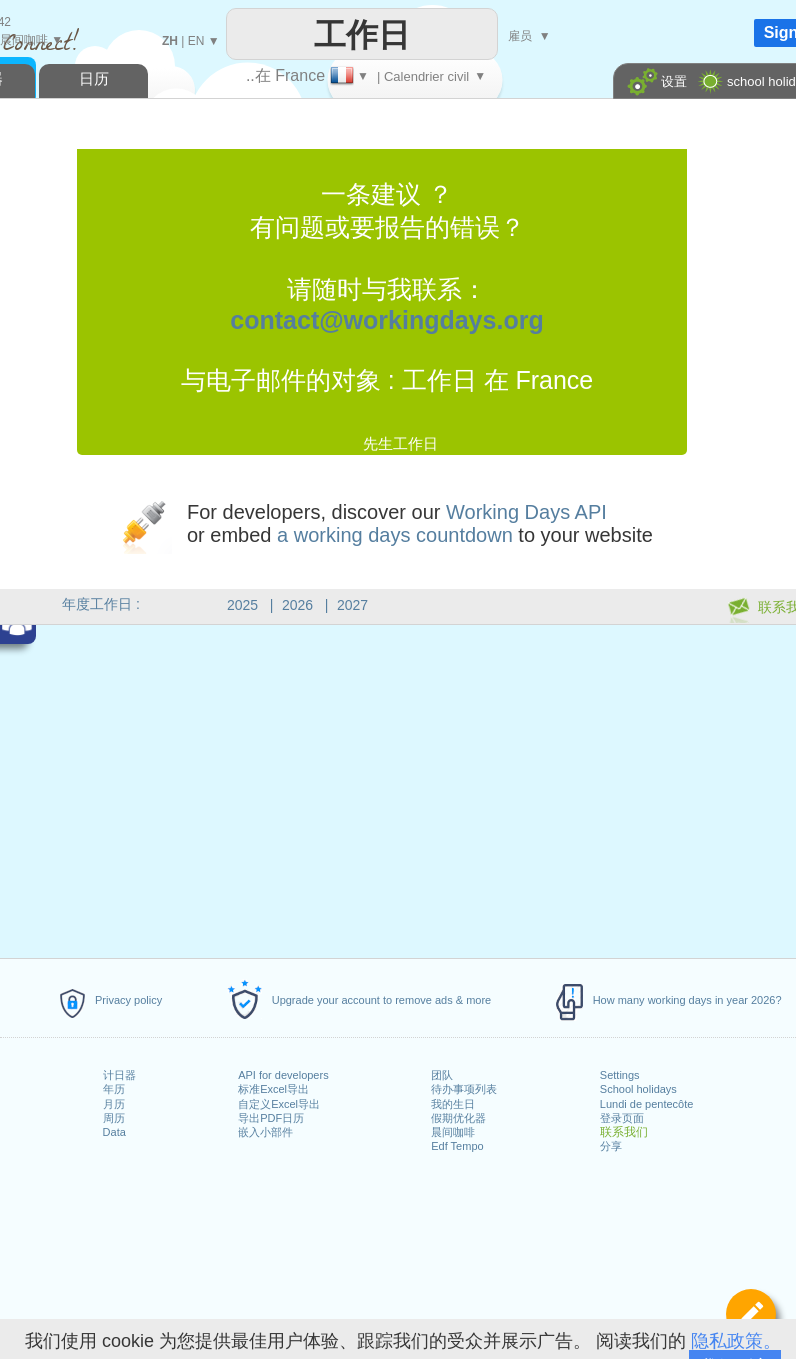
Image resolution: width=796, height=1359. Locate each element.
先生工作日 (400, 443)
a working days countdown (395, 535)
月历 (114, 1104)
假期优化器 (458, 1118)
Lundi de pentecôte (647, 1104)
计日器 (119, 1075)
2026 (297, 605)
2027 (352, 605)
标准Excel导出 (273, 1089)
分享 (611, 1146)
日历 (94, 78)
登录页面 (622, 1118)
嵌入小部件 (265, 1132)
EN (196, 41)
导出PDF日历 (271, 1118)
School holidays (638, 1089)
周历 (114, 1118)
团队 (442, 1075)
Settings (620, 1075)
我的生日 (453, 1104)
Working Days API (526, 512)
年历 (114, 1089)
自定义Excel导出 (279, 1104)
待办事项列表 (464, 1089)
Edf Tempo (457, 1146)
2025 (242, 605)
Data (114, 1132)
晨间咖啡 (453, 1132)
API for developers (283, 1075)
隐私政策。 (736, 1341)
